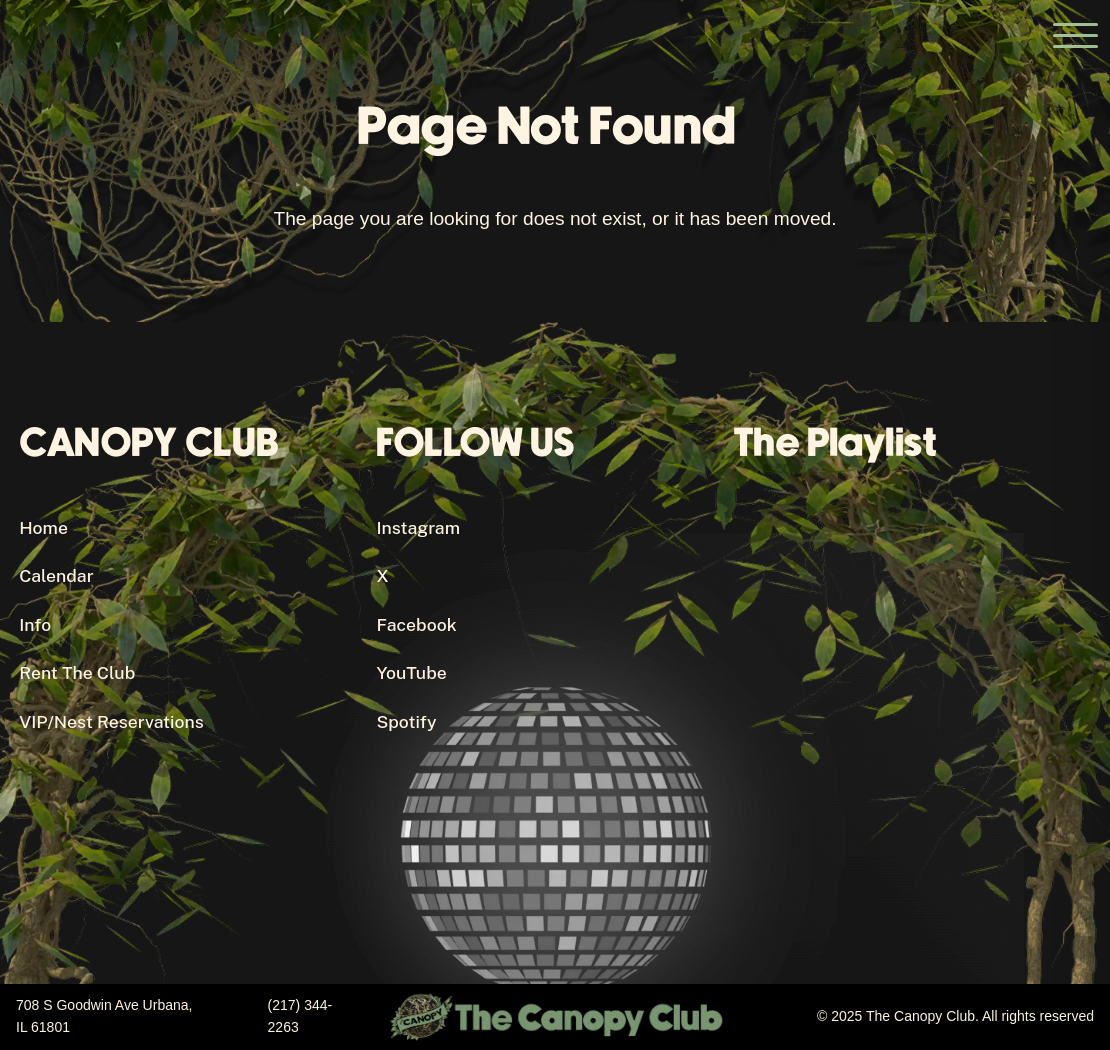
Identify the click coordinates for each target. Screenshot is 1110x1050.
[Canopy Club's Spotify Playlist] (912, 690)
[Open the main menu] (1075, 35)
